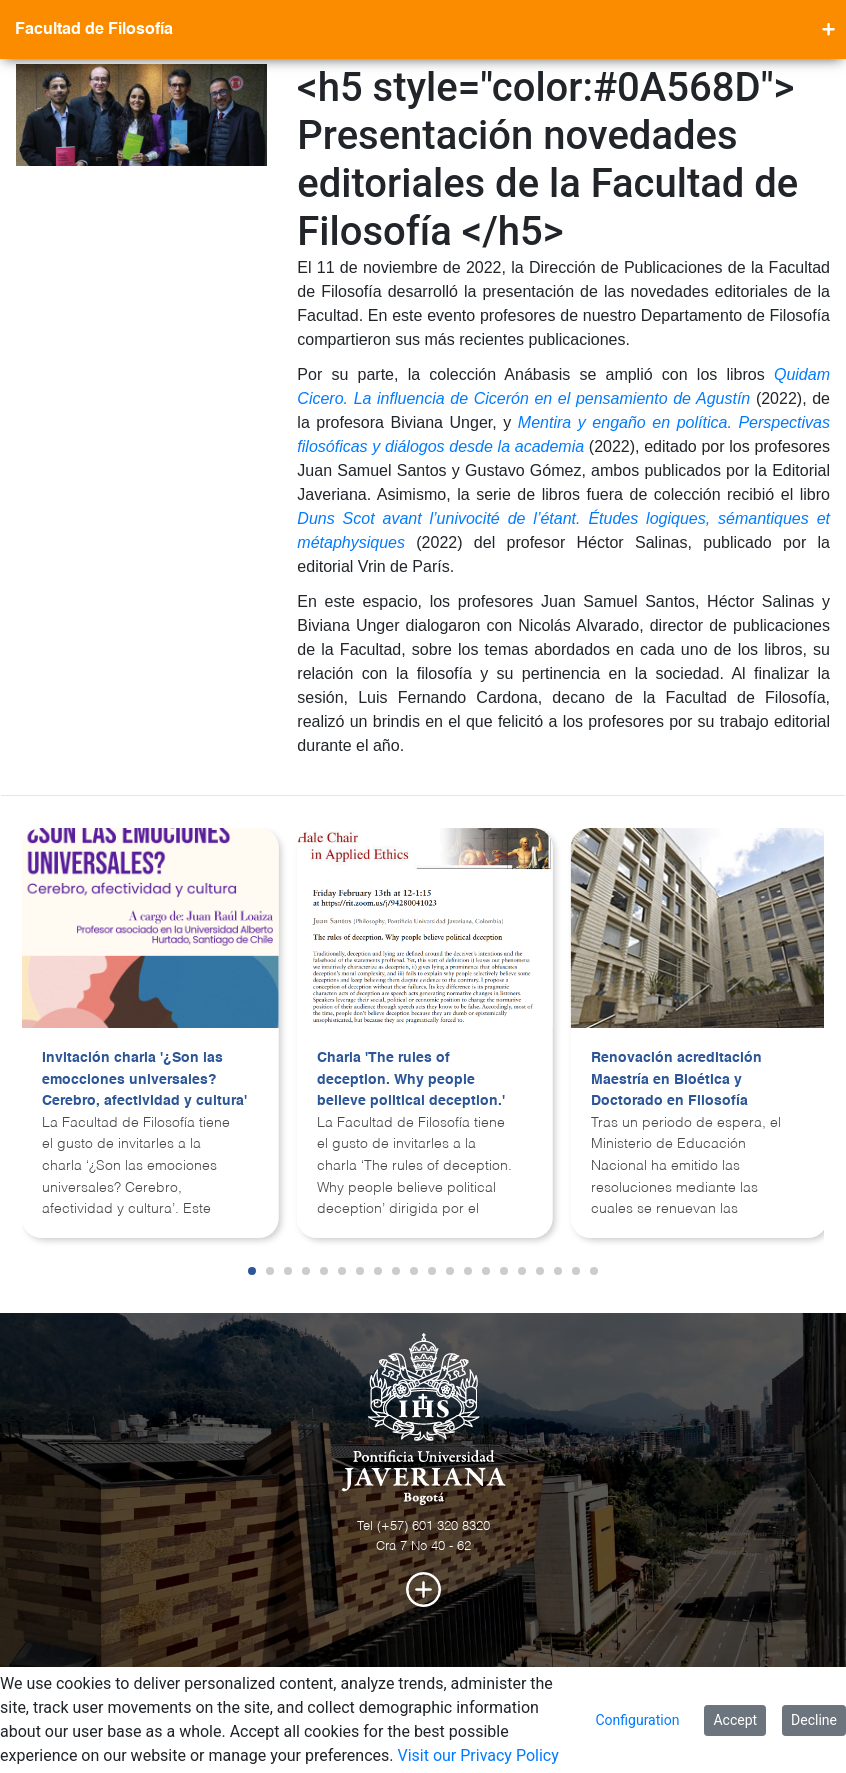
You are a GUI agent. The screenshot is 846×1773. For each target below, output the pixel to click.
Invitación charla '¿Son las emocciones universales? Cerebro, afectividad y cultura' (144, 1079)
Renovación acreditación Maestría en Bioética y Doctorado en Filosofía (676, 1079)
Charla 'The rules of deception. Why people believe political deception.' (411, 1079)
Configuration (637, 1720)
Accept (735, 1720)
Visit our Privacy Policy (477, 1755)
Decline (814, 1720)
